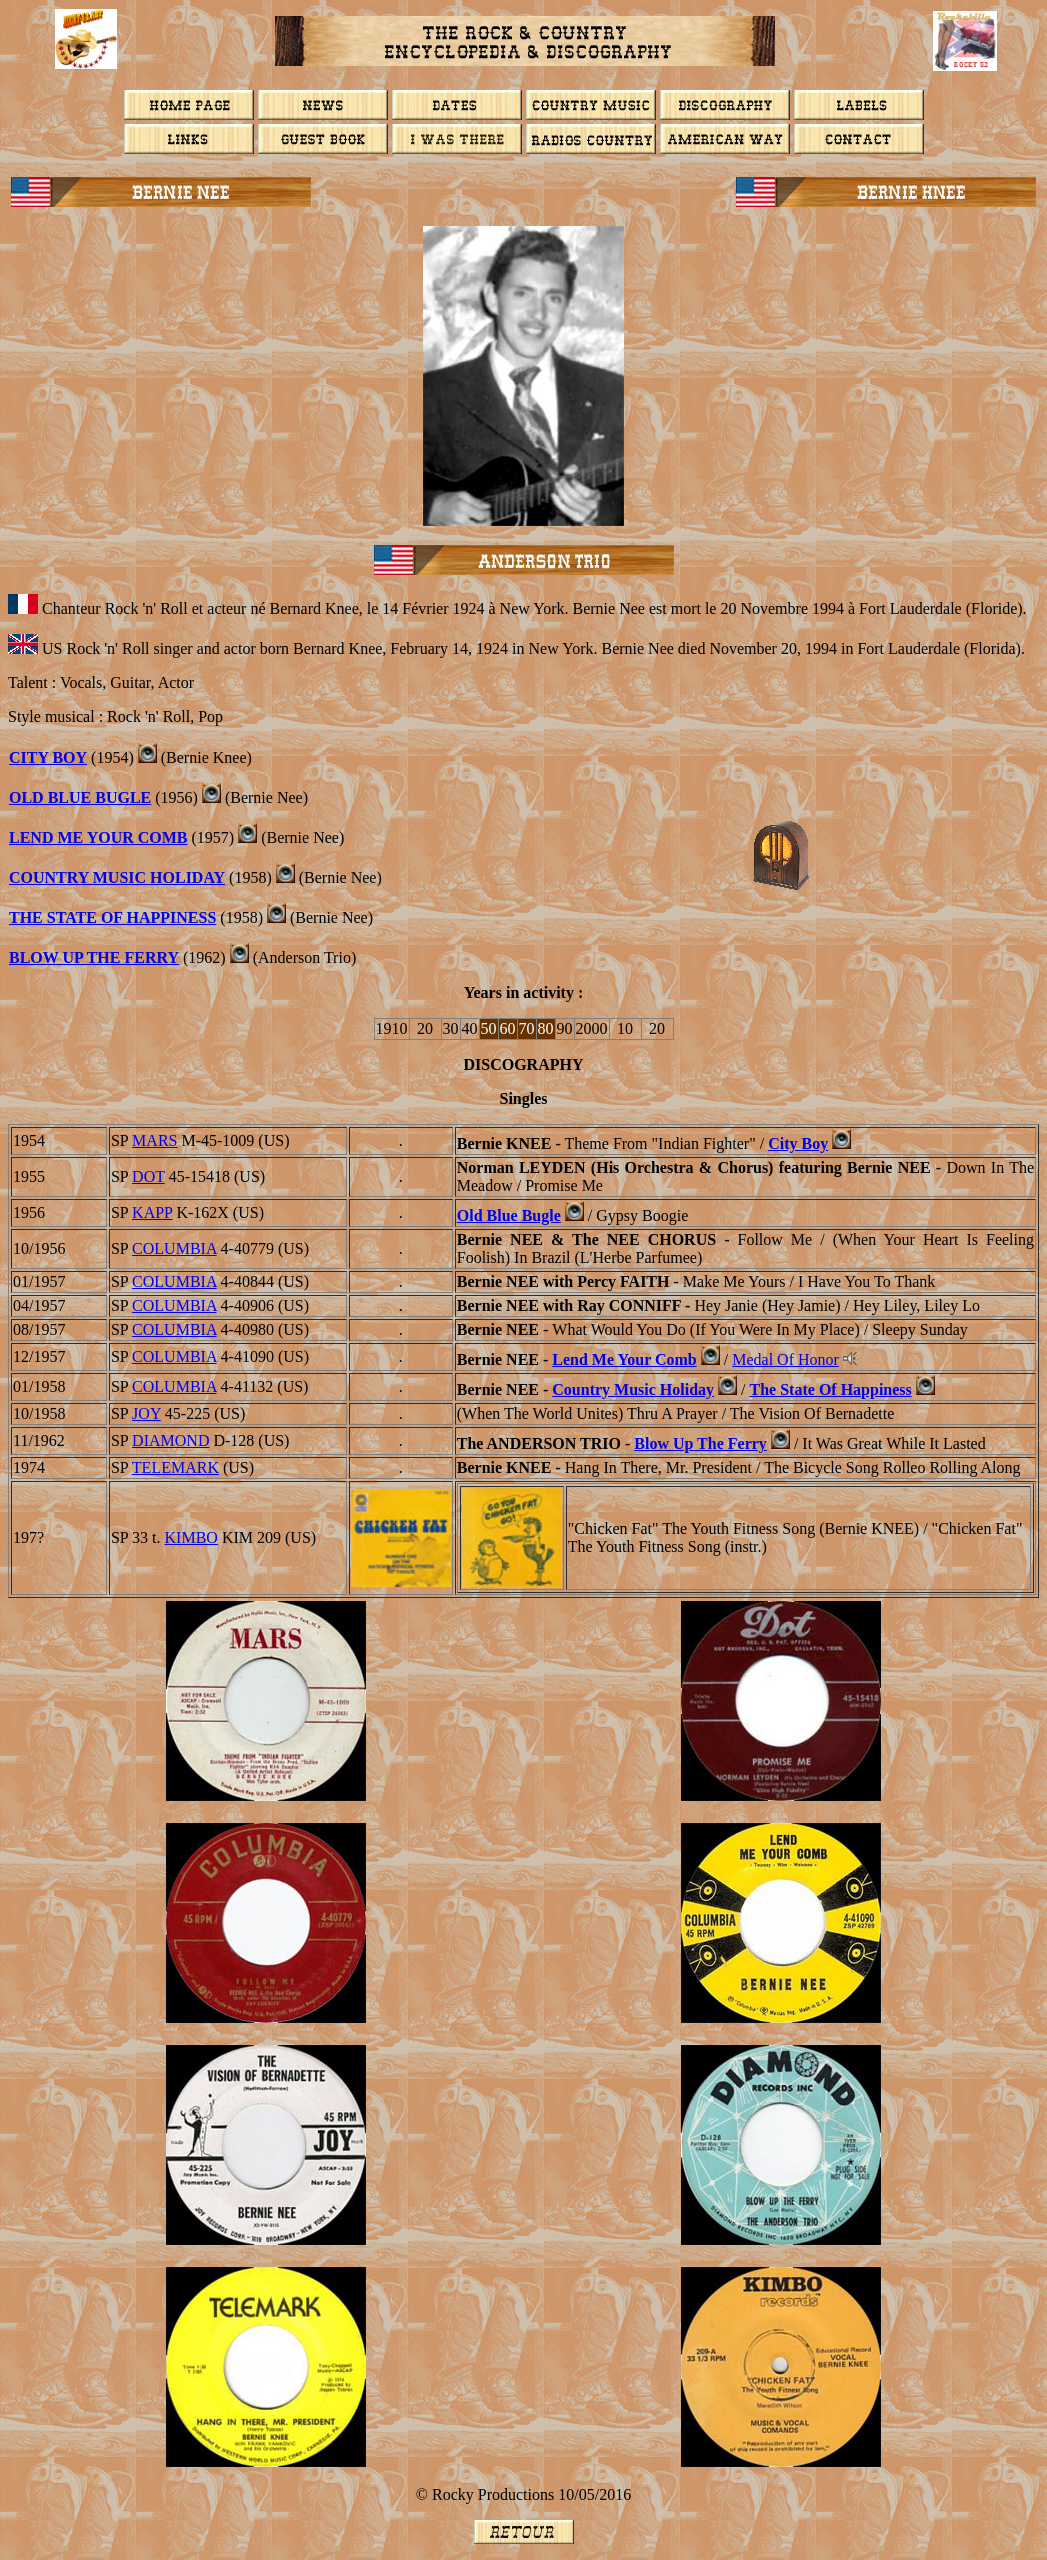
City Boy (48, 757)
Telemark (175, 1467)
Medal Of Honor (785, 1359)
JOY (146, 1413)
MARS (154, 1140)
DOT (148, 1176)
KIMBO (191, 1537)
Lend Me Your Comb (98, 837)
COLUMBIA (174, 1248)
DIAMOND (170, 1440)
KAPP (152, 1212)
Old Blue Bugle (80, 797)
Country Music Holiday (117, 877)
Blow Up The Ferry (94, 957)
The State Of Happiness (112, 917)
